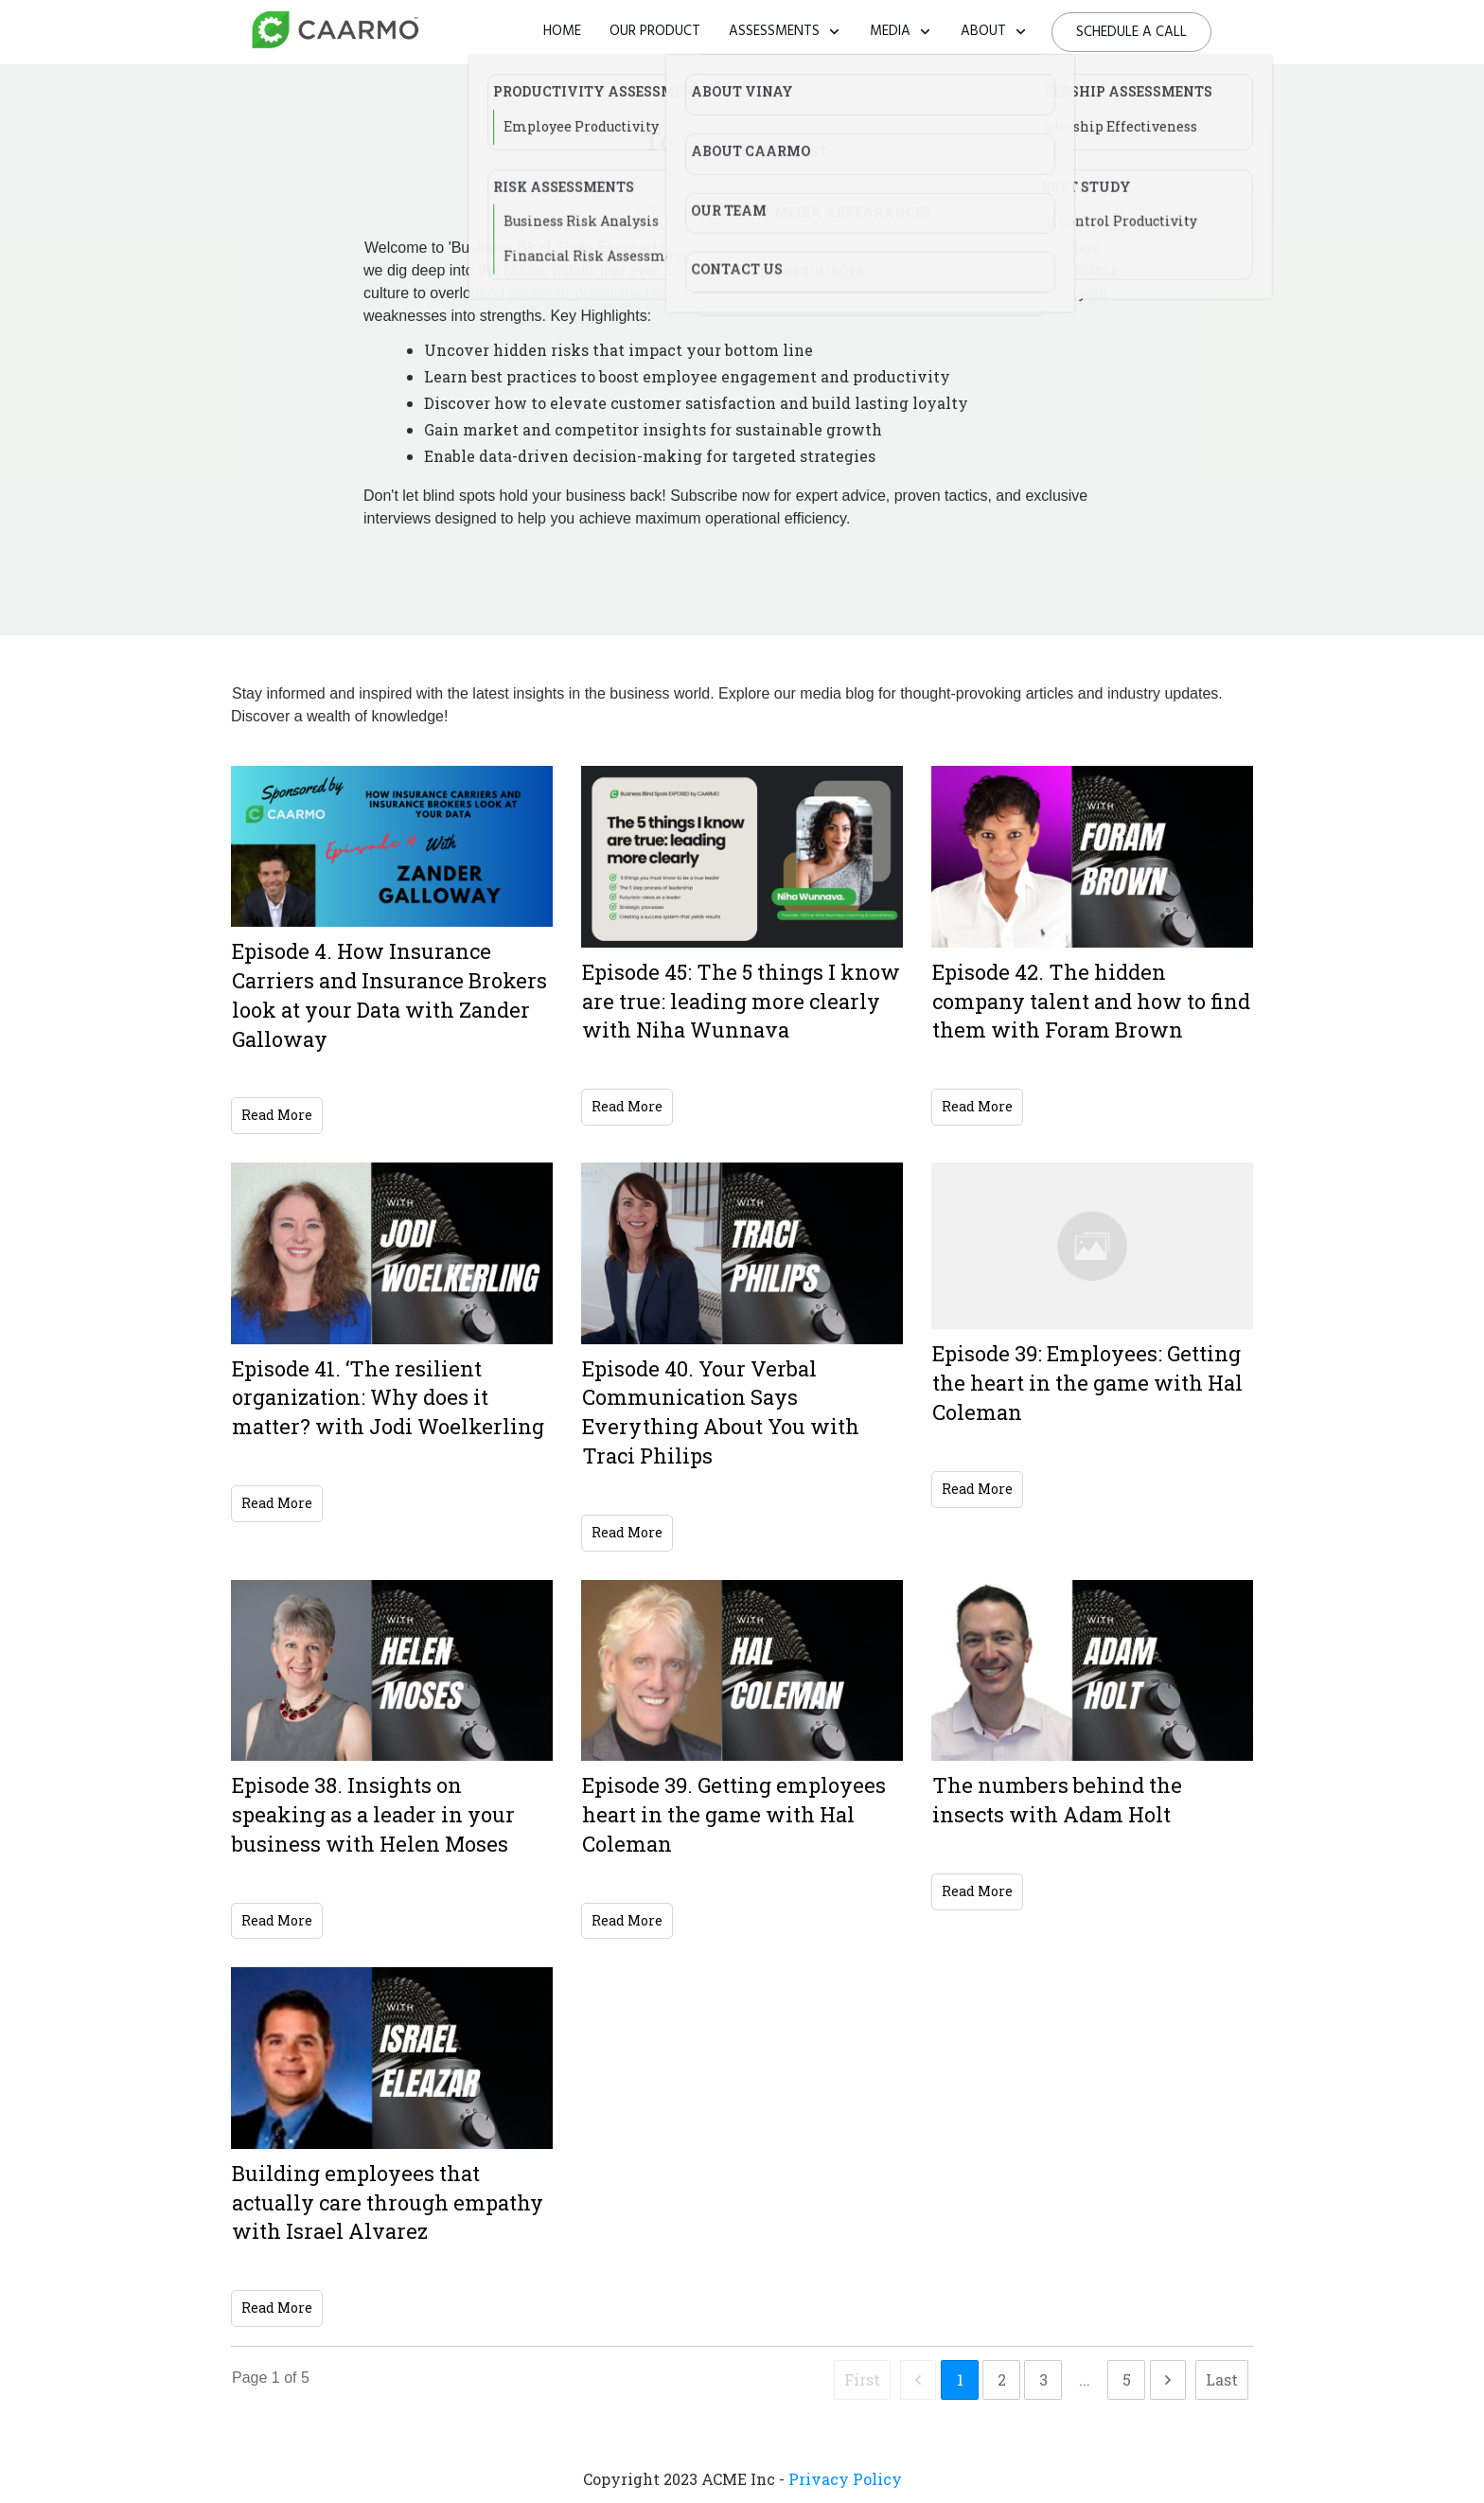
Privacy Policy (845, 2479)
